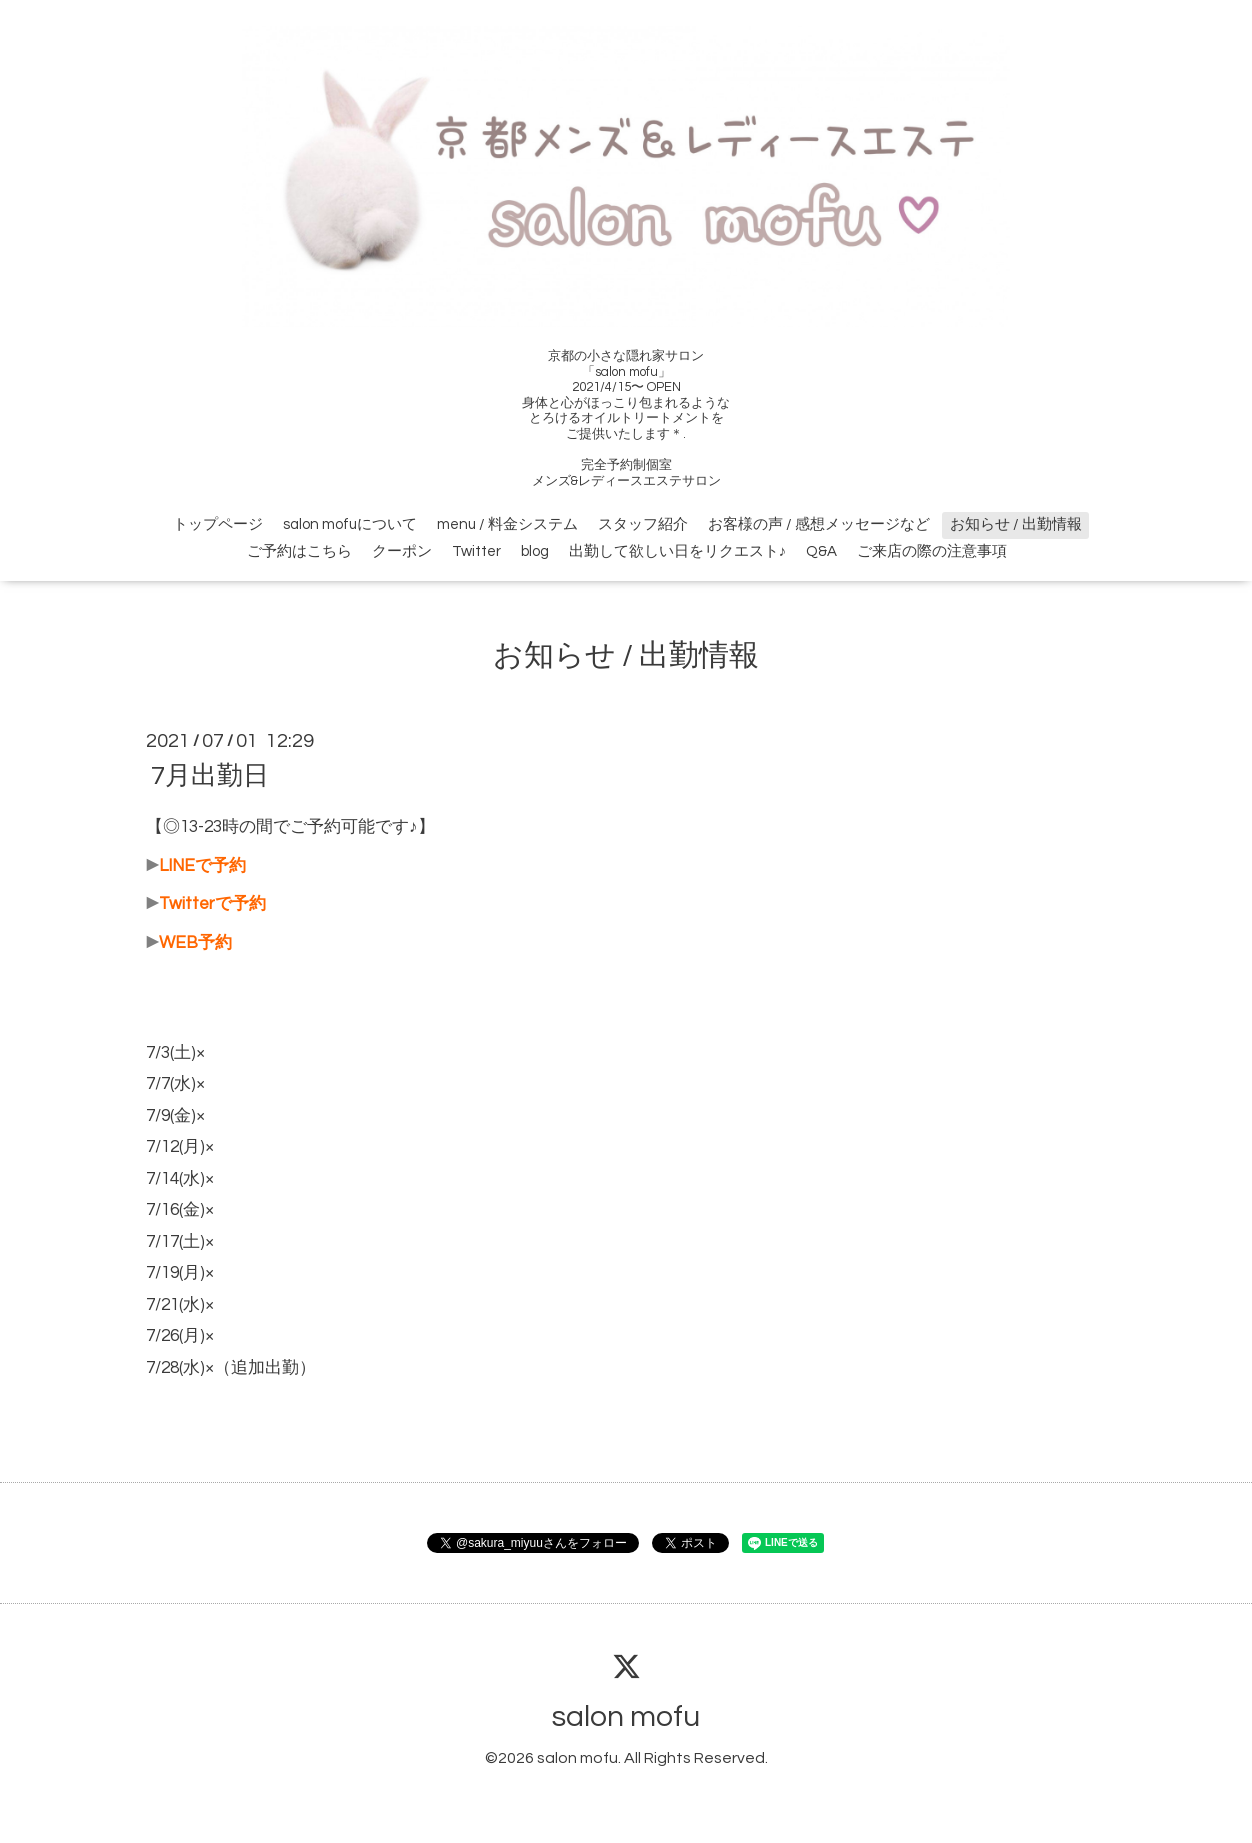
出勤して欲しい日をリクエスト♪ (678, 551)
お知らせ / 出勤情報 (1016, 524)
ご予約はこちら (299, 551)
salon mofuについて (350, 524)
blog (535, 551)
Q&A (821, 551)
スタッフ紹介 (643, 524)
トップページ (218, 524)
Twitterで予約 (212, 904)
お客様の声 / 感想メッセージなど (819, 524)
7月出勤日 (210, 776)
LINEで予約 (202, 866)
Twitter (476, 551)
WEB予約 (195, 943)
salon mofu (626, 1716)
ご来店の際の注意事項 (932, 551)
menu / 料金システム (507, 524)
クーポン (402, 551)
